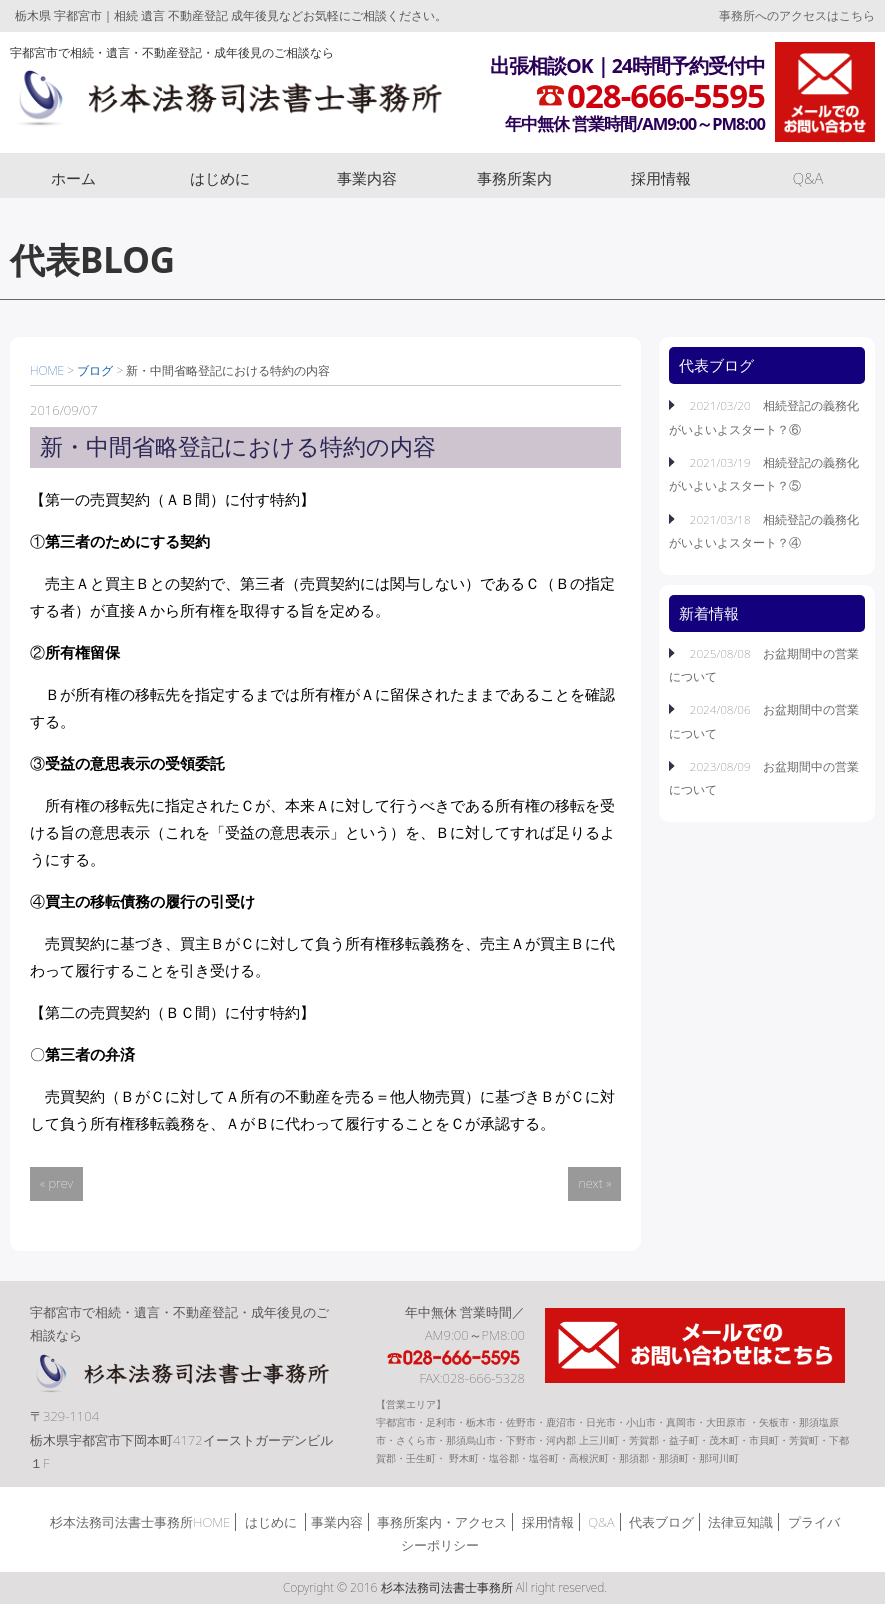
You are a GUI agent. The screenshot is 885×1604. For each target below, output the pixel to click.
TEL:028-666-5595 (455, 1357)
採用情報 (661, 178)
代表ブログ (661, 1522)
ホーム (73, 178)
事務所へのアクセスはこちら (797, 15)
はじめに (220, 178)
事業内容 (367, 178)
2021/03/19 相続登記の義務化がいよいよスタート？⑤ (764, 473)
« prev (56, 1183)
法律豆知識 (740, 1522)
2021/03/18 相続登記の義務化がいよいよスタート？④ (764, 530)
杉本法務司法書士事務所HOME (140, 1522)
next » (594, 1183)
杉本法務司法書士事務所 (226, 103)
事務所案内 (514, 178)
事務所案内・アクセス (442, 1522)
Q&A (808, 178)
